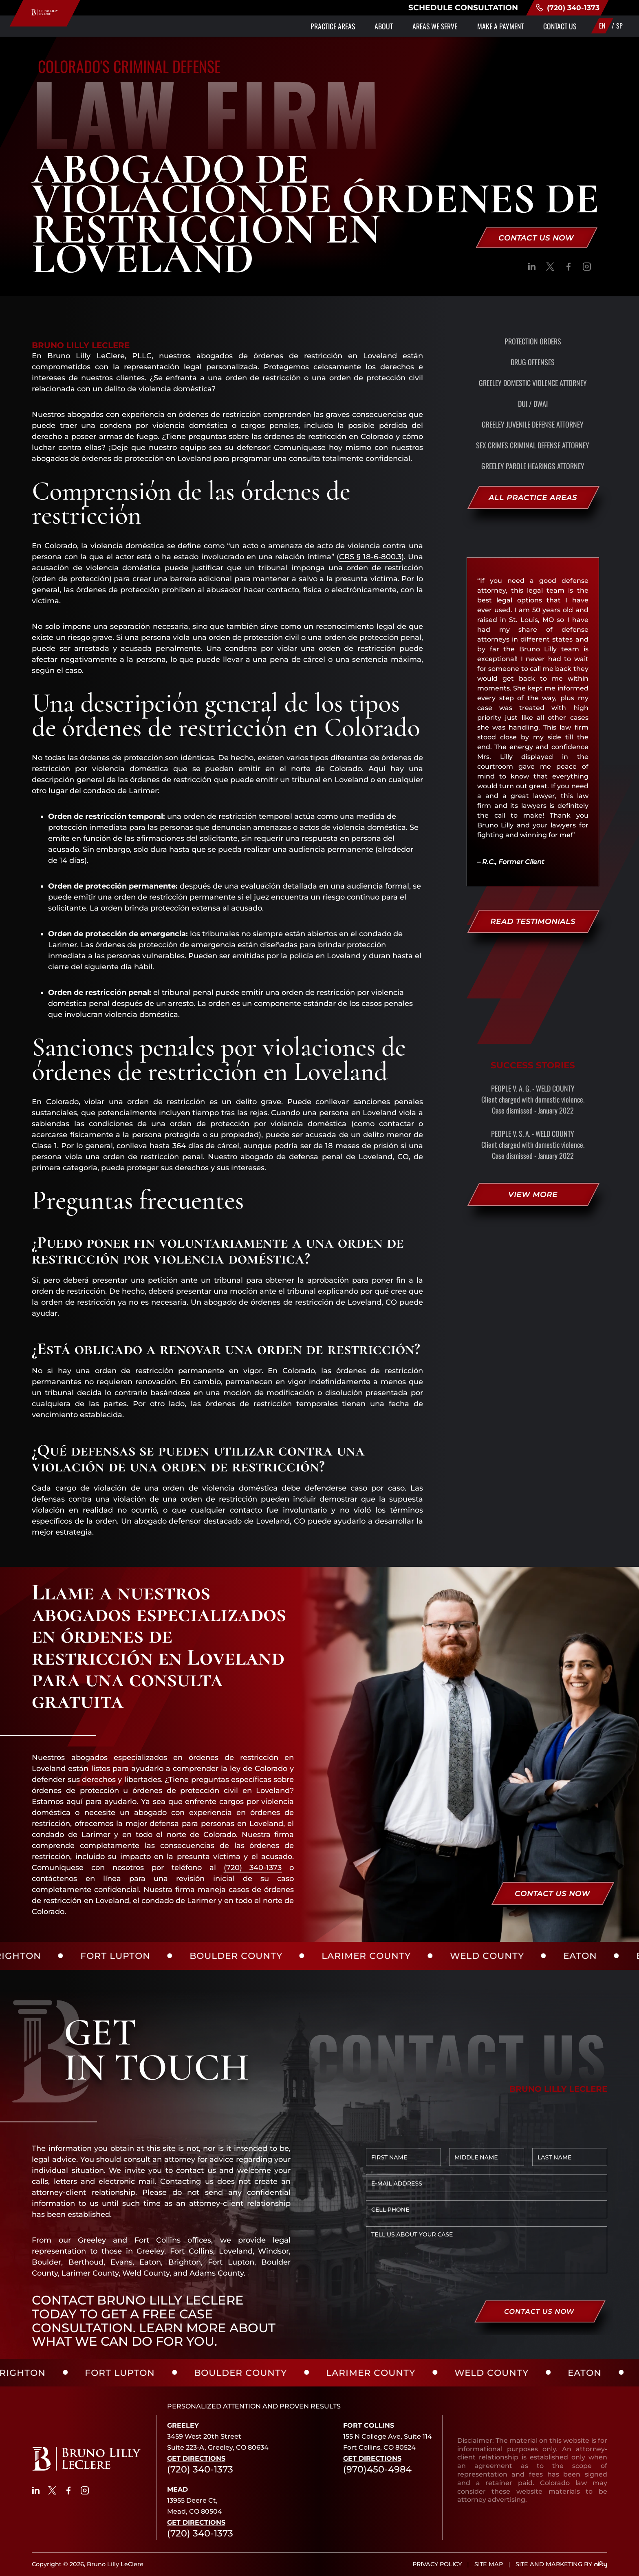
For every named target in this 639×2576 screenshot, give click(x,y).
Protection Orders (533, 341)
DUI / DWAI (533, 403)
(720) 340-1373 (576, 10)
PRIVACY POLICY (437, 2564)
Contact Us (555, 32)
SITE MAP (488, 2564)
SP (619, 32)
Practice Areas (290, 32)
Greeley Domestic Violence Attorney (533, 382)
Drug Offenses (533, 362)
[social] (532, 268)
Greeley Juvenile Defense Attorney (533, 424)
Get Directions (196, 2458)
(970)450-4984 (377, 2469)
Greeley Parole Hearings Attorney (532, 466)
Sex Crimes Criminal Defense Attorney (532, 445)
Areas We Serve (409, 32)
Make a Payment (486, 32)
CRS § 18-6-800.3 (370, 556)
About (349, 32)
